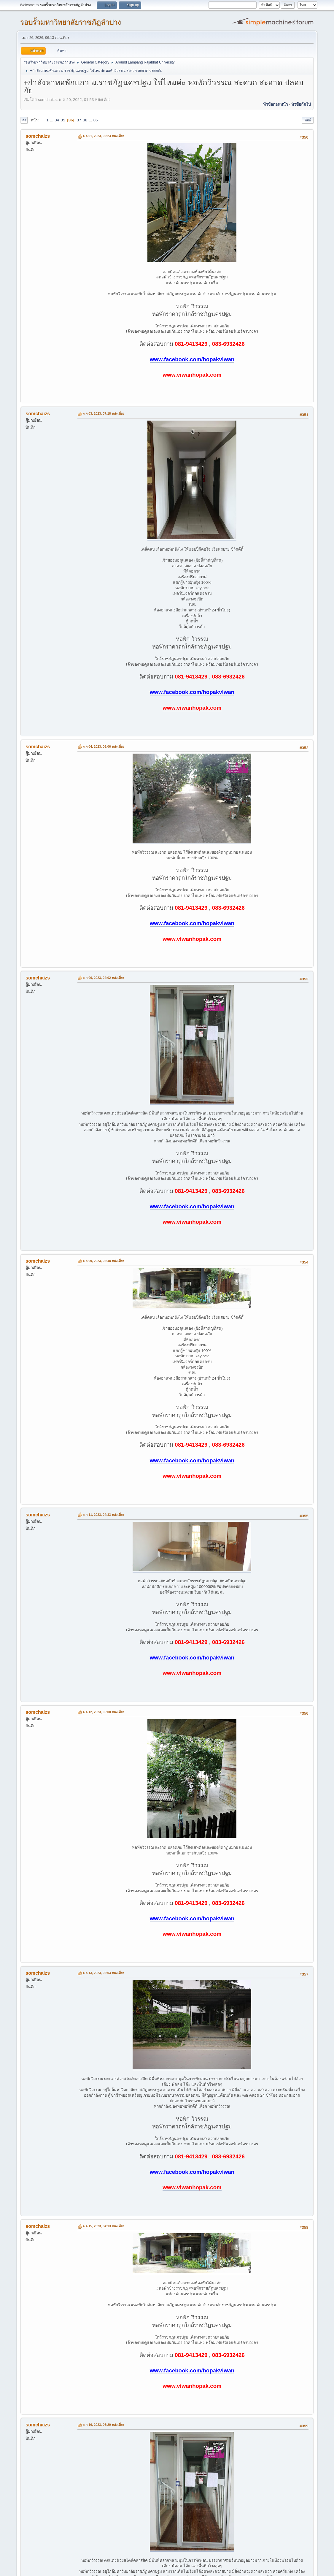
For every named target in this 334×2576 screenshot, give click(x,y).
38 (85, 120)
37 (79, 120)
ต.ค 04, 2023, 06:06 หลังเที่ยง (103, 746)
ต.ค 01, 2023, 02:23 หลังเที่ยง (103, 136)
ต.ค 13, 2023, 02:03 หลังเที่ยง (103, 1973)
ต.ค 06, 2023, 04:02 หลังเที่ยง (103, 977)
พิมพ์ (308, 120)
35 (63, 120)
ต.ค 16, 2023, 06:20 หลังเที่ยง (103, 2424)
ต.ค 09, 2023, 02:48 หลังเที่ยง (103, 1261)
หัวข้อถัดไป (301, 104)
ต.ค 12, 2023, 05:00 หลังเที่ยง (103, 1712)
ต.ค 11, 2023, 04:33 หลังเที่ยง (103, 1514)
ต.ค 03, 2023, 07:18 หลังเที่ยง (103, 413)
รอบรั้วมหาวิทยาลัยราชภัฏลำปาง (70, 22)
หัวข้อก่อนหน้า (275, 104)
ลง (24, 120)
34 (57, 120)
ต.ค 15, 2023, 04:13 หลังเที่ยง (103, 2226)
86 (95, 120)
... (52, 120)
